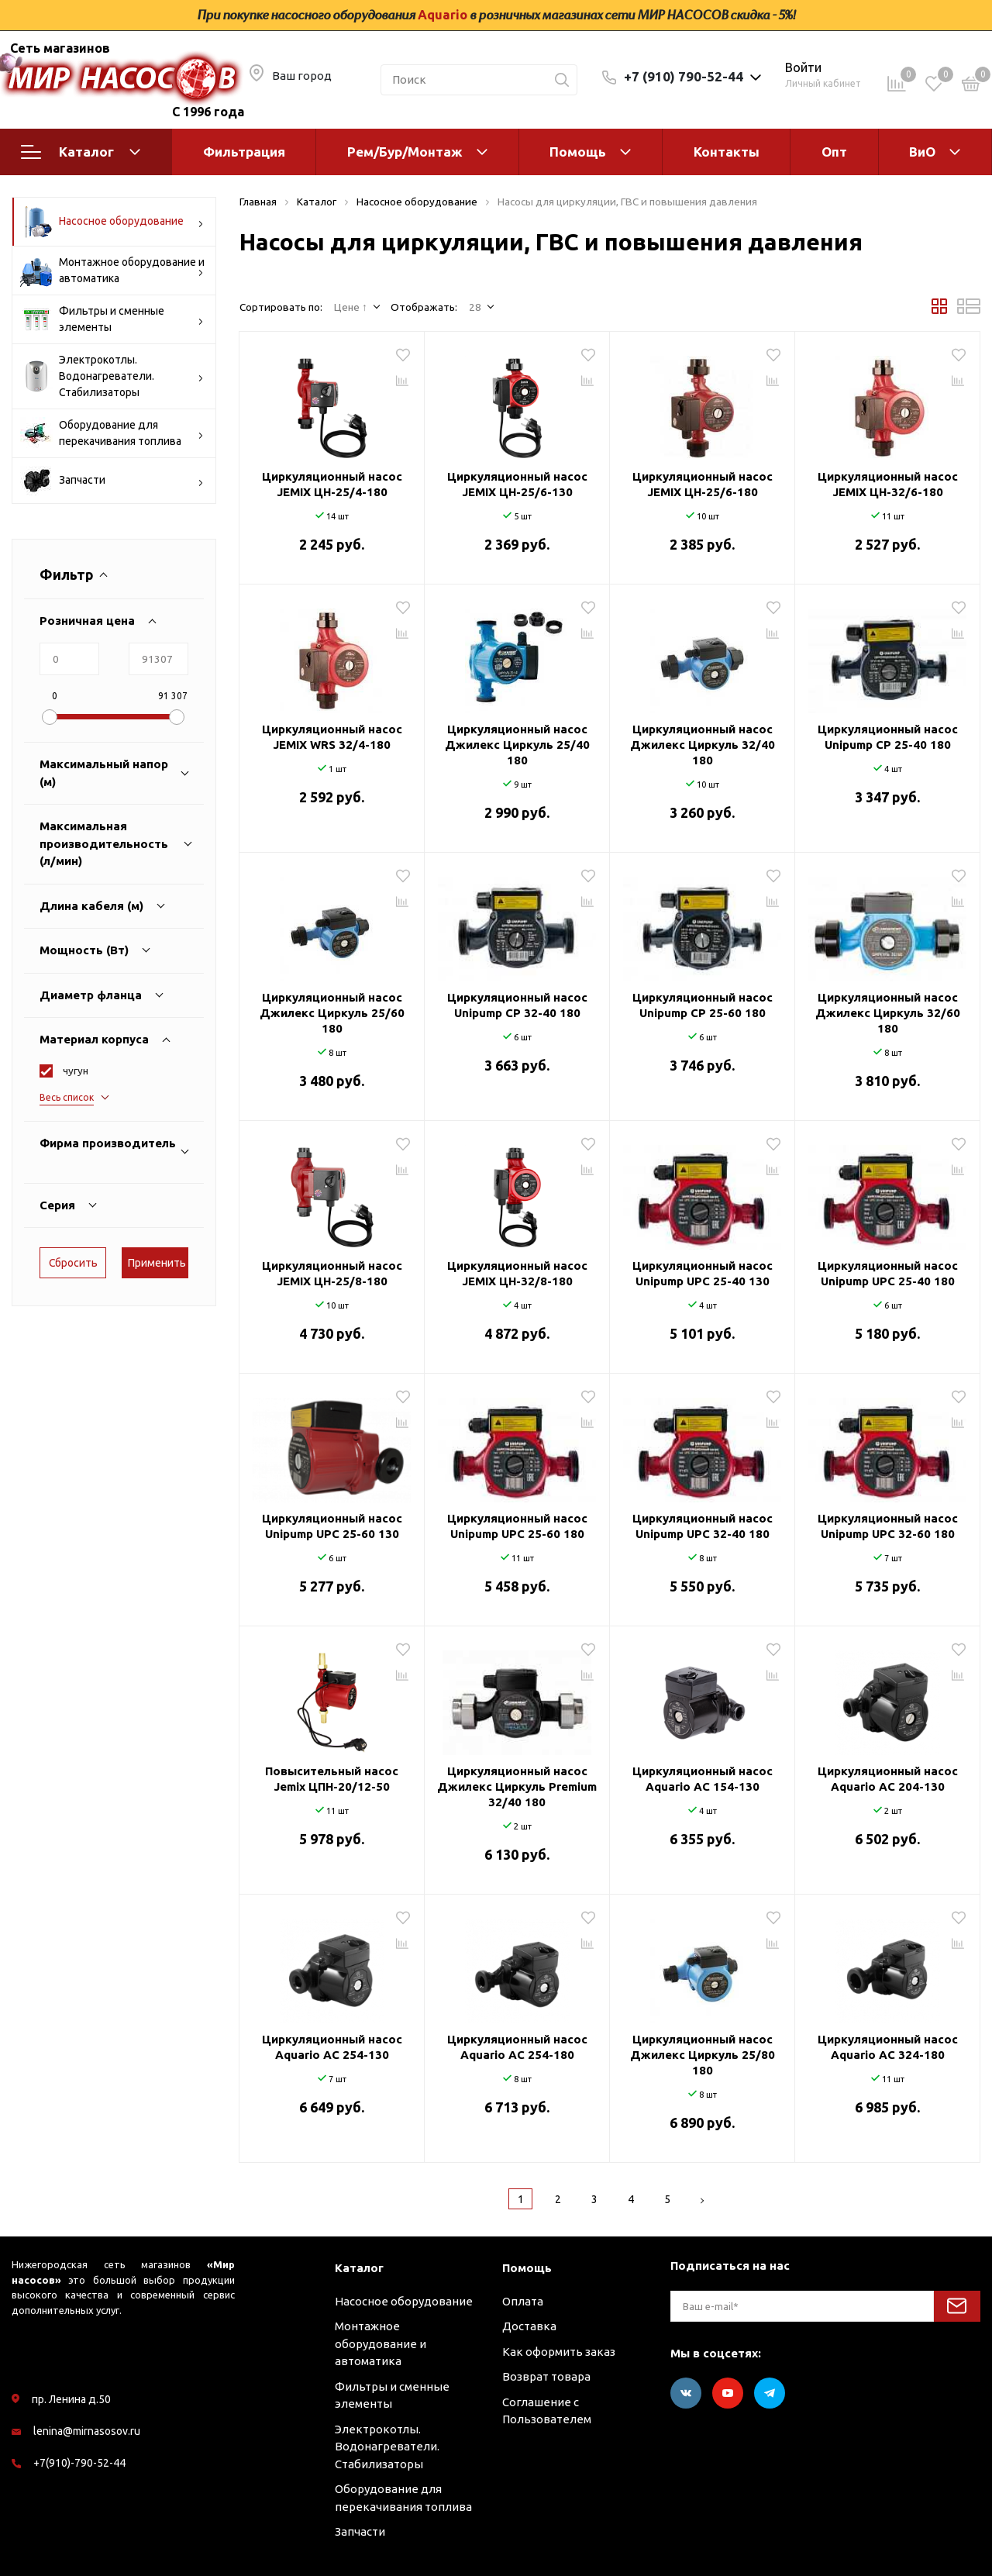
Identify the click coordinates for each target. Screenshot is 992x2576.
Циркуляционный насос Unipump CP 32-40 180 (517, 1005)
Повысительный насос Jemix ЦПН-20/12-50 (331, 1778)
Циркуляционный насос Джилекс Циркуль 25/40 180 (517, 744)
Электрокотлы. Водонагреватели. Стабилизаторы (112, 375)
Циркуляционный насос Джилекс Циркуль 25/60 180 (332, 1013)
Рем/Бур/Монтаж (405, 151)
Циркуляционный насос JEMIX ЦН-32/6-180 (888, 484)
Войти (803, 67)
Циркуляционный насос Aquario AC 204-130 (888, 1778)
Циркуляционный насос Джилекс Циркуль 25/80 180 (702, 2055)
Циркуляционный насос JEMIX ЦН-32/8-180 (517, 1273)
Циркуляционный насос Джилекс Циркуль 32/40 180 (702, 744)
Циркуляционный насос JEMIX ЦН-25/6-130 (517, 484)
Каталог (80, 152)
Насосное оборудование (112, 221)
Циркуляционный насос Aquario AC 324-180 (888, 2047)
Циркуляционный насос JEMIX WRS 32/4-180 (332, 736)
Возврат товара (546, 2376)
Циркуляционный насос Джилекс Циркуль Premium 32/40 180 (517, 1786)
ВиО (922, 151)
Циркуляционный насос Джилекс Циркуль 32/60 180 (887, 1013)
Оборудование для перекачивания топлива (112, 433)
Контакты (727, 151)
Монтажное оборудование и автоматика (112, 270)
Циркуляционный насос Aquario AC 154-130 (702, 1778)
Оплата (522, 2301)
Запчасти (112, 480)
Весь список (67, 1097)
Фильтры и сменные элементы (112, 319)
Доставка (529, 2326)
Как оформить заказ (558, 2351)
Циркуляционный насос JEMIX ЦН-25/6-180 (702, 484)
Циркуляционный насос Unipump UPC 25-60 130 (332, 1526)
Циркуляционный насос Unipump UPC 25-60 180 (517, 1526)
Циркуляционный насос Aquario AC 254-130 (332, 2047)
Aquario (442, 15)
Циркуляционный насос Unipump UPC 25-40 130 (702, 1273)
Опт (834, 151)
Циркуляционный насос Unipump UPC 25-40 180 (888, 1273)
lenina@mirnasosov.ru (86, 2431)
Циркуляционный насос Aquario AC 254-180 (517, 2047)
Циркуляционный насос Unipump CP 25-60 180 (702, 1005)
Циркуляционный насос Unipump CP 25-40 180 (888, 736)
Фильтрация (244, 151)
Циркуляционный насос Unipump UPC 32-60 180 (888, 1526)
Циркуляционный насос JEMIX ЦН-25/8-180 (332, 1273)
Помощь (577, 151)
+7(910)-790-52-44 (79, 2463)
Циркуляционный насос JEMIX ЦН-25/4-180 (332, 484)
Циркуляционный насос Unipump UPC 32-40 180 (702, 1526)
